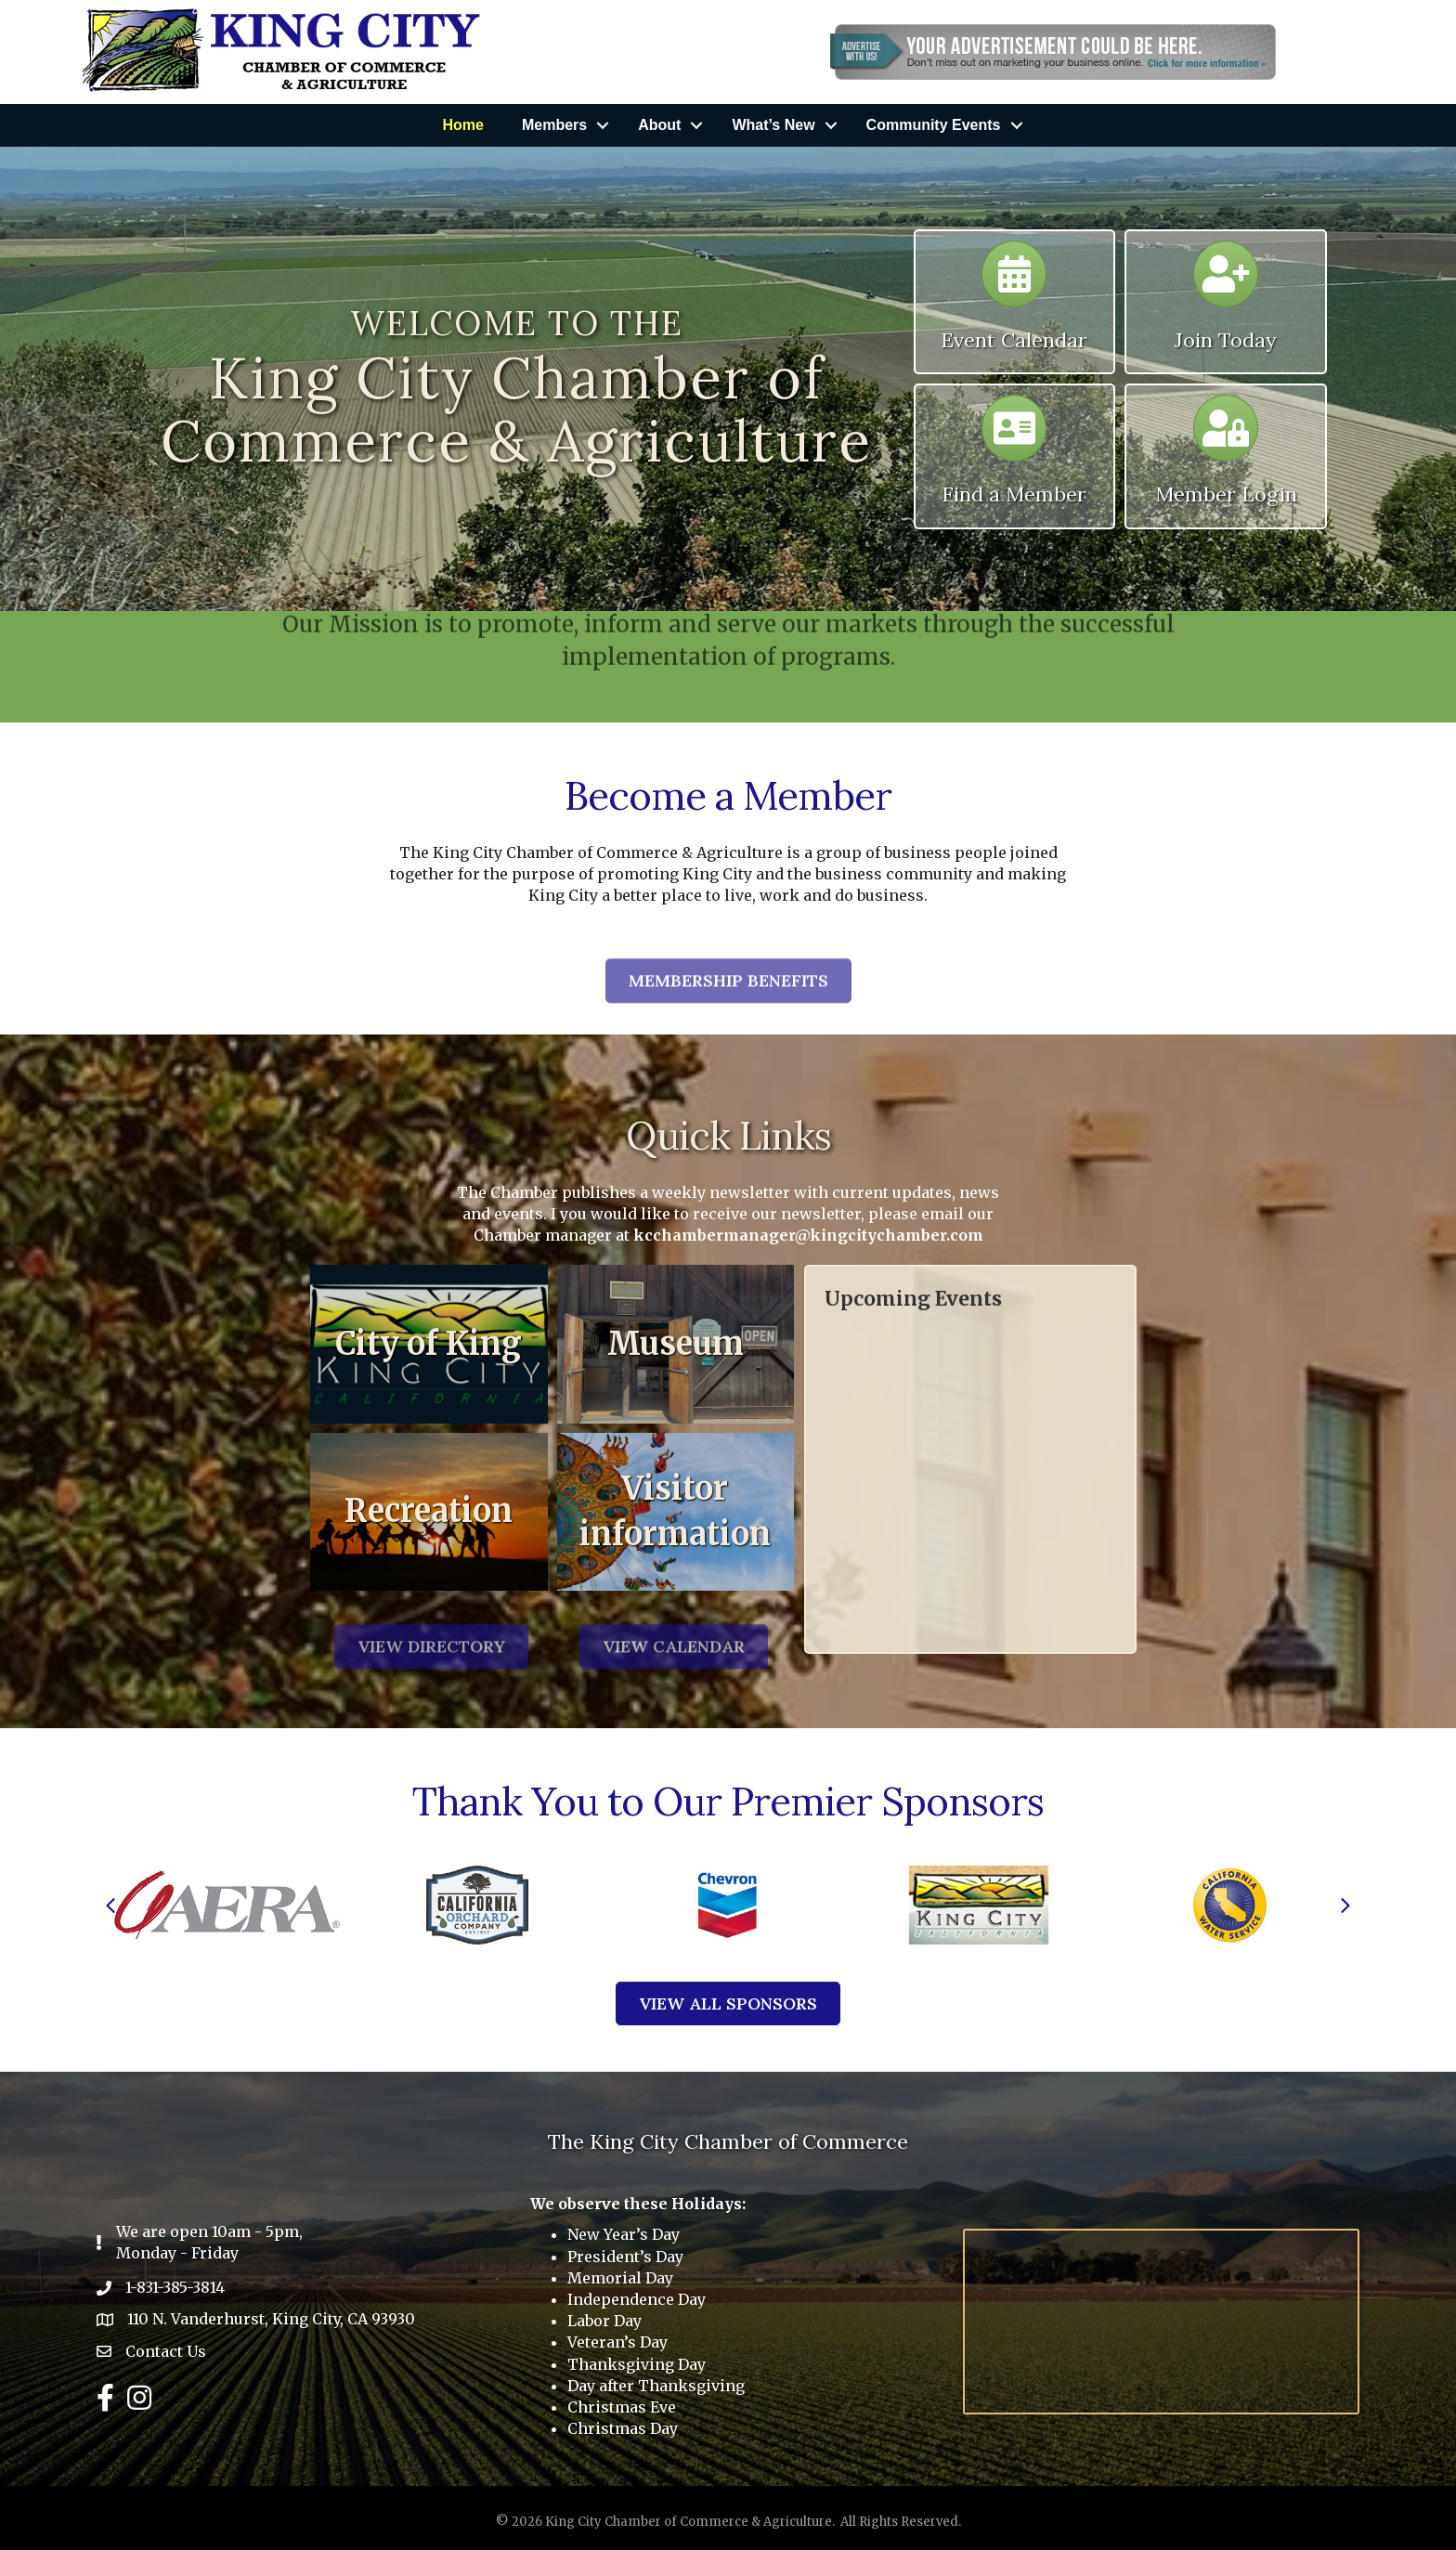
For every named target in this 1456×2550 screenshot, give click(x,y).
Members (554, 125)
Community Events (933, 125)
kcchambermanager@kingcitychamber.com (808, 1235)
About (659, 125)
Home (462, 125)
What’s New (773, 125)
